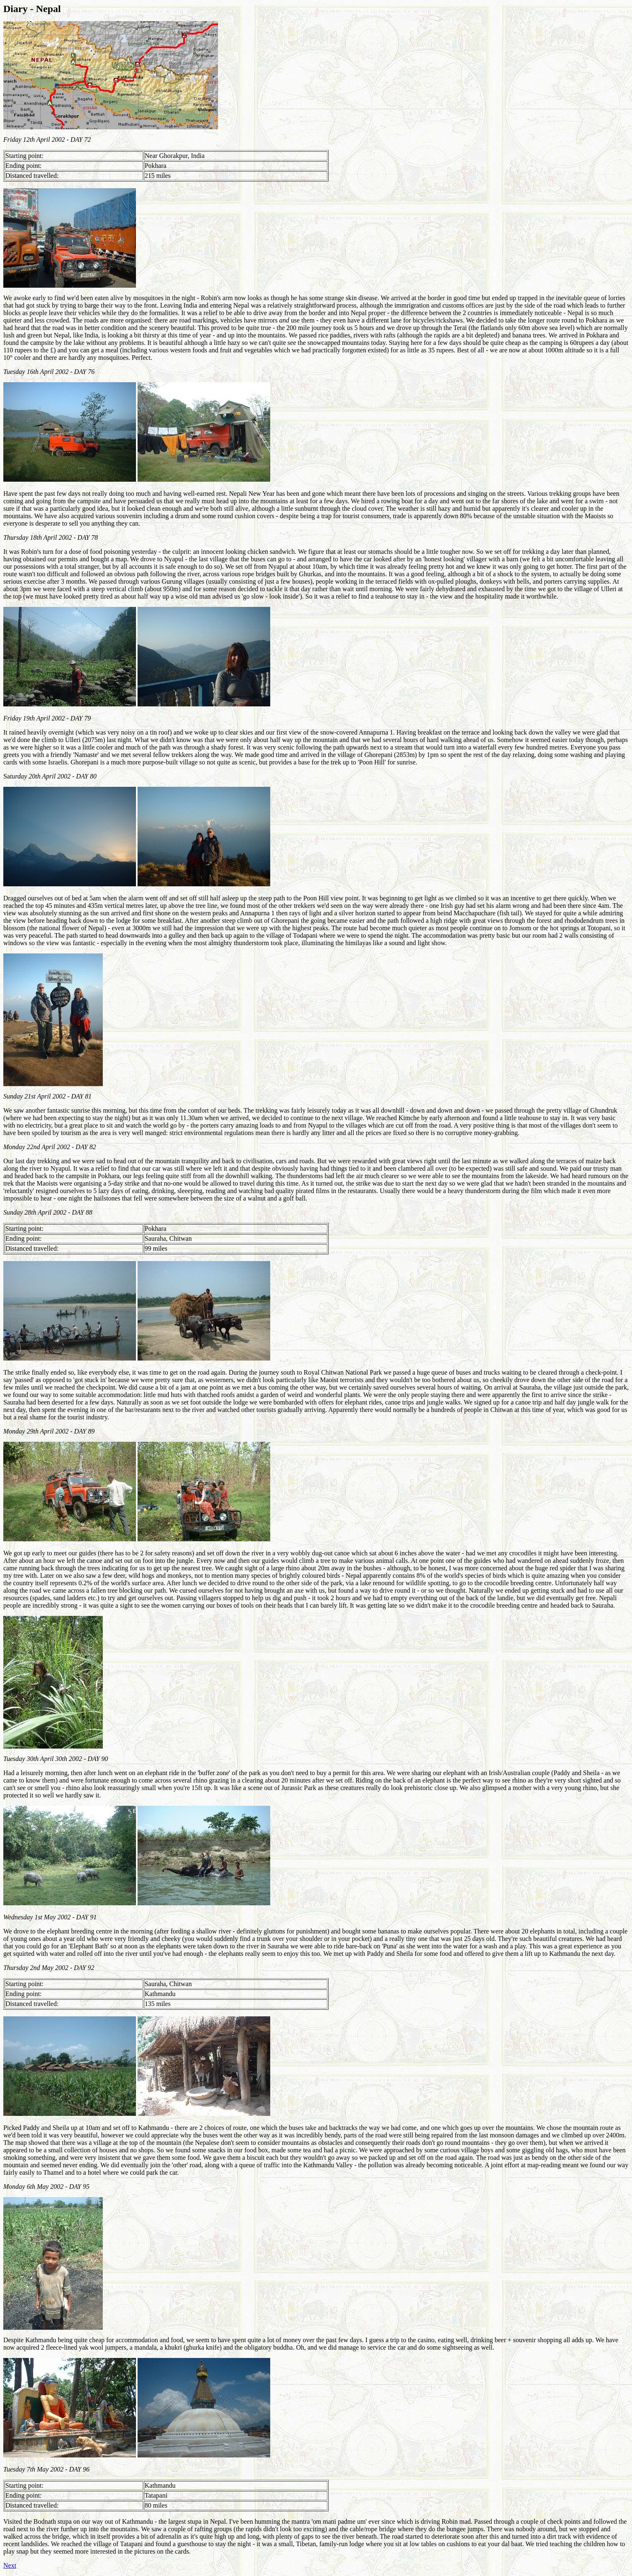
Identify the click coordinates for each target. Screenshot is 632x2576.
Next (9, 2565)
